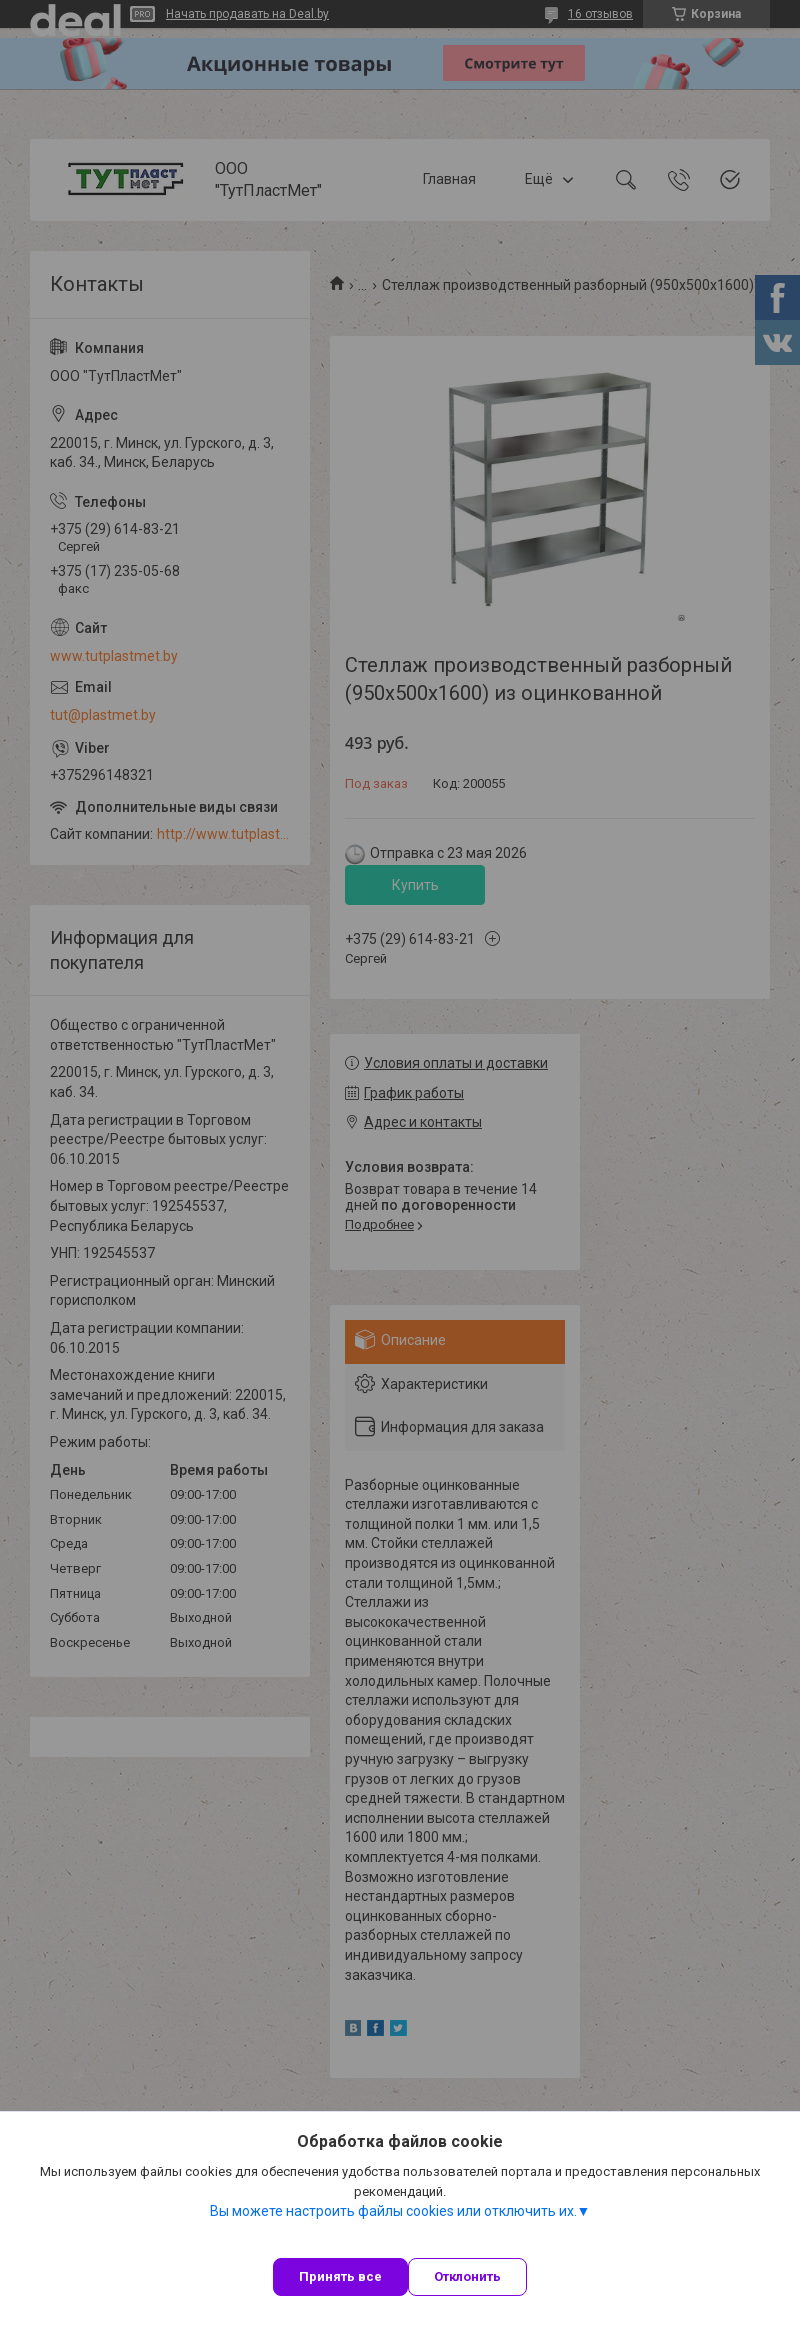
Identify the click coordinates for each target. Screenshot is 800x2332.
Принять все (340, 2276)
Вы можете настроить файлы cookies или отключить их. (393, 2211)
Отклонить (467, 2276)
